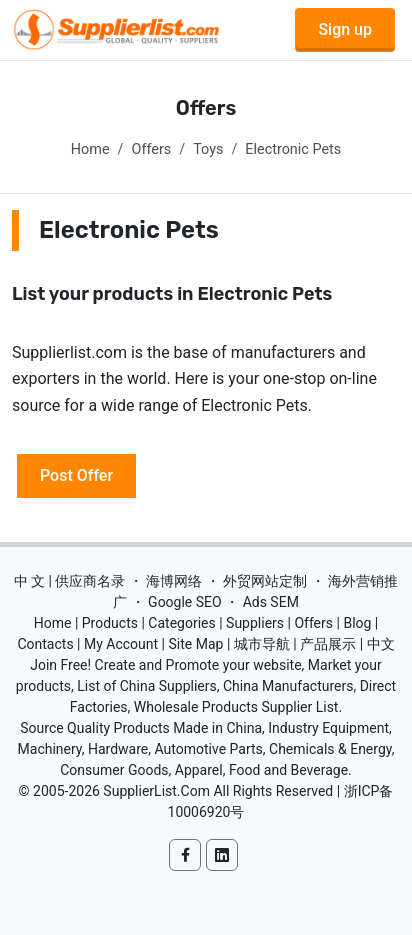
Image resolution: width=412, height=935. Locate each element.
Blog (357, 623)
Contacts (45, 644)
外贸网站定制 (265, 581)
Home (90, 149)
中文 (381, 644)
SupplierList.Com (156, 791)
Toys (208, 149)
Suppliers (255, 623)
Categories (181, 623)
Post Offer (76, 475)
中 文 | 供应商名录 (70, 581)
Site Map (196, 644)
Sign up (345, 29)
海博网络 (174, 581)
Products (110, 623)
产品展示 (328, 644)
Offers (152, 149)
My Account (121, 644)
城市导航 (262, 644)
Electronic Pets (293, 149)
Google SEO (185, 602)
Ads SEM (271, 602)
